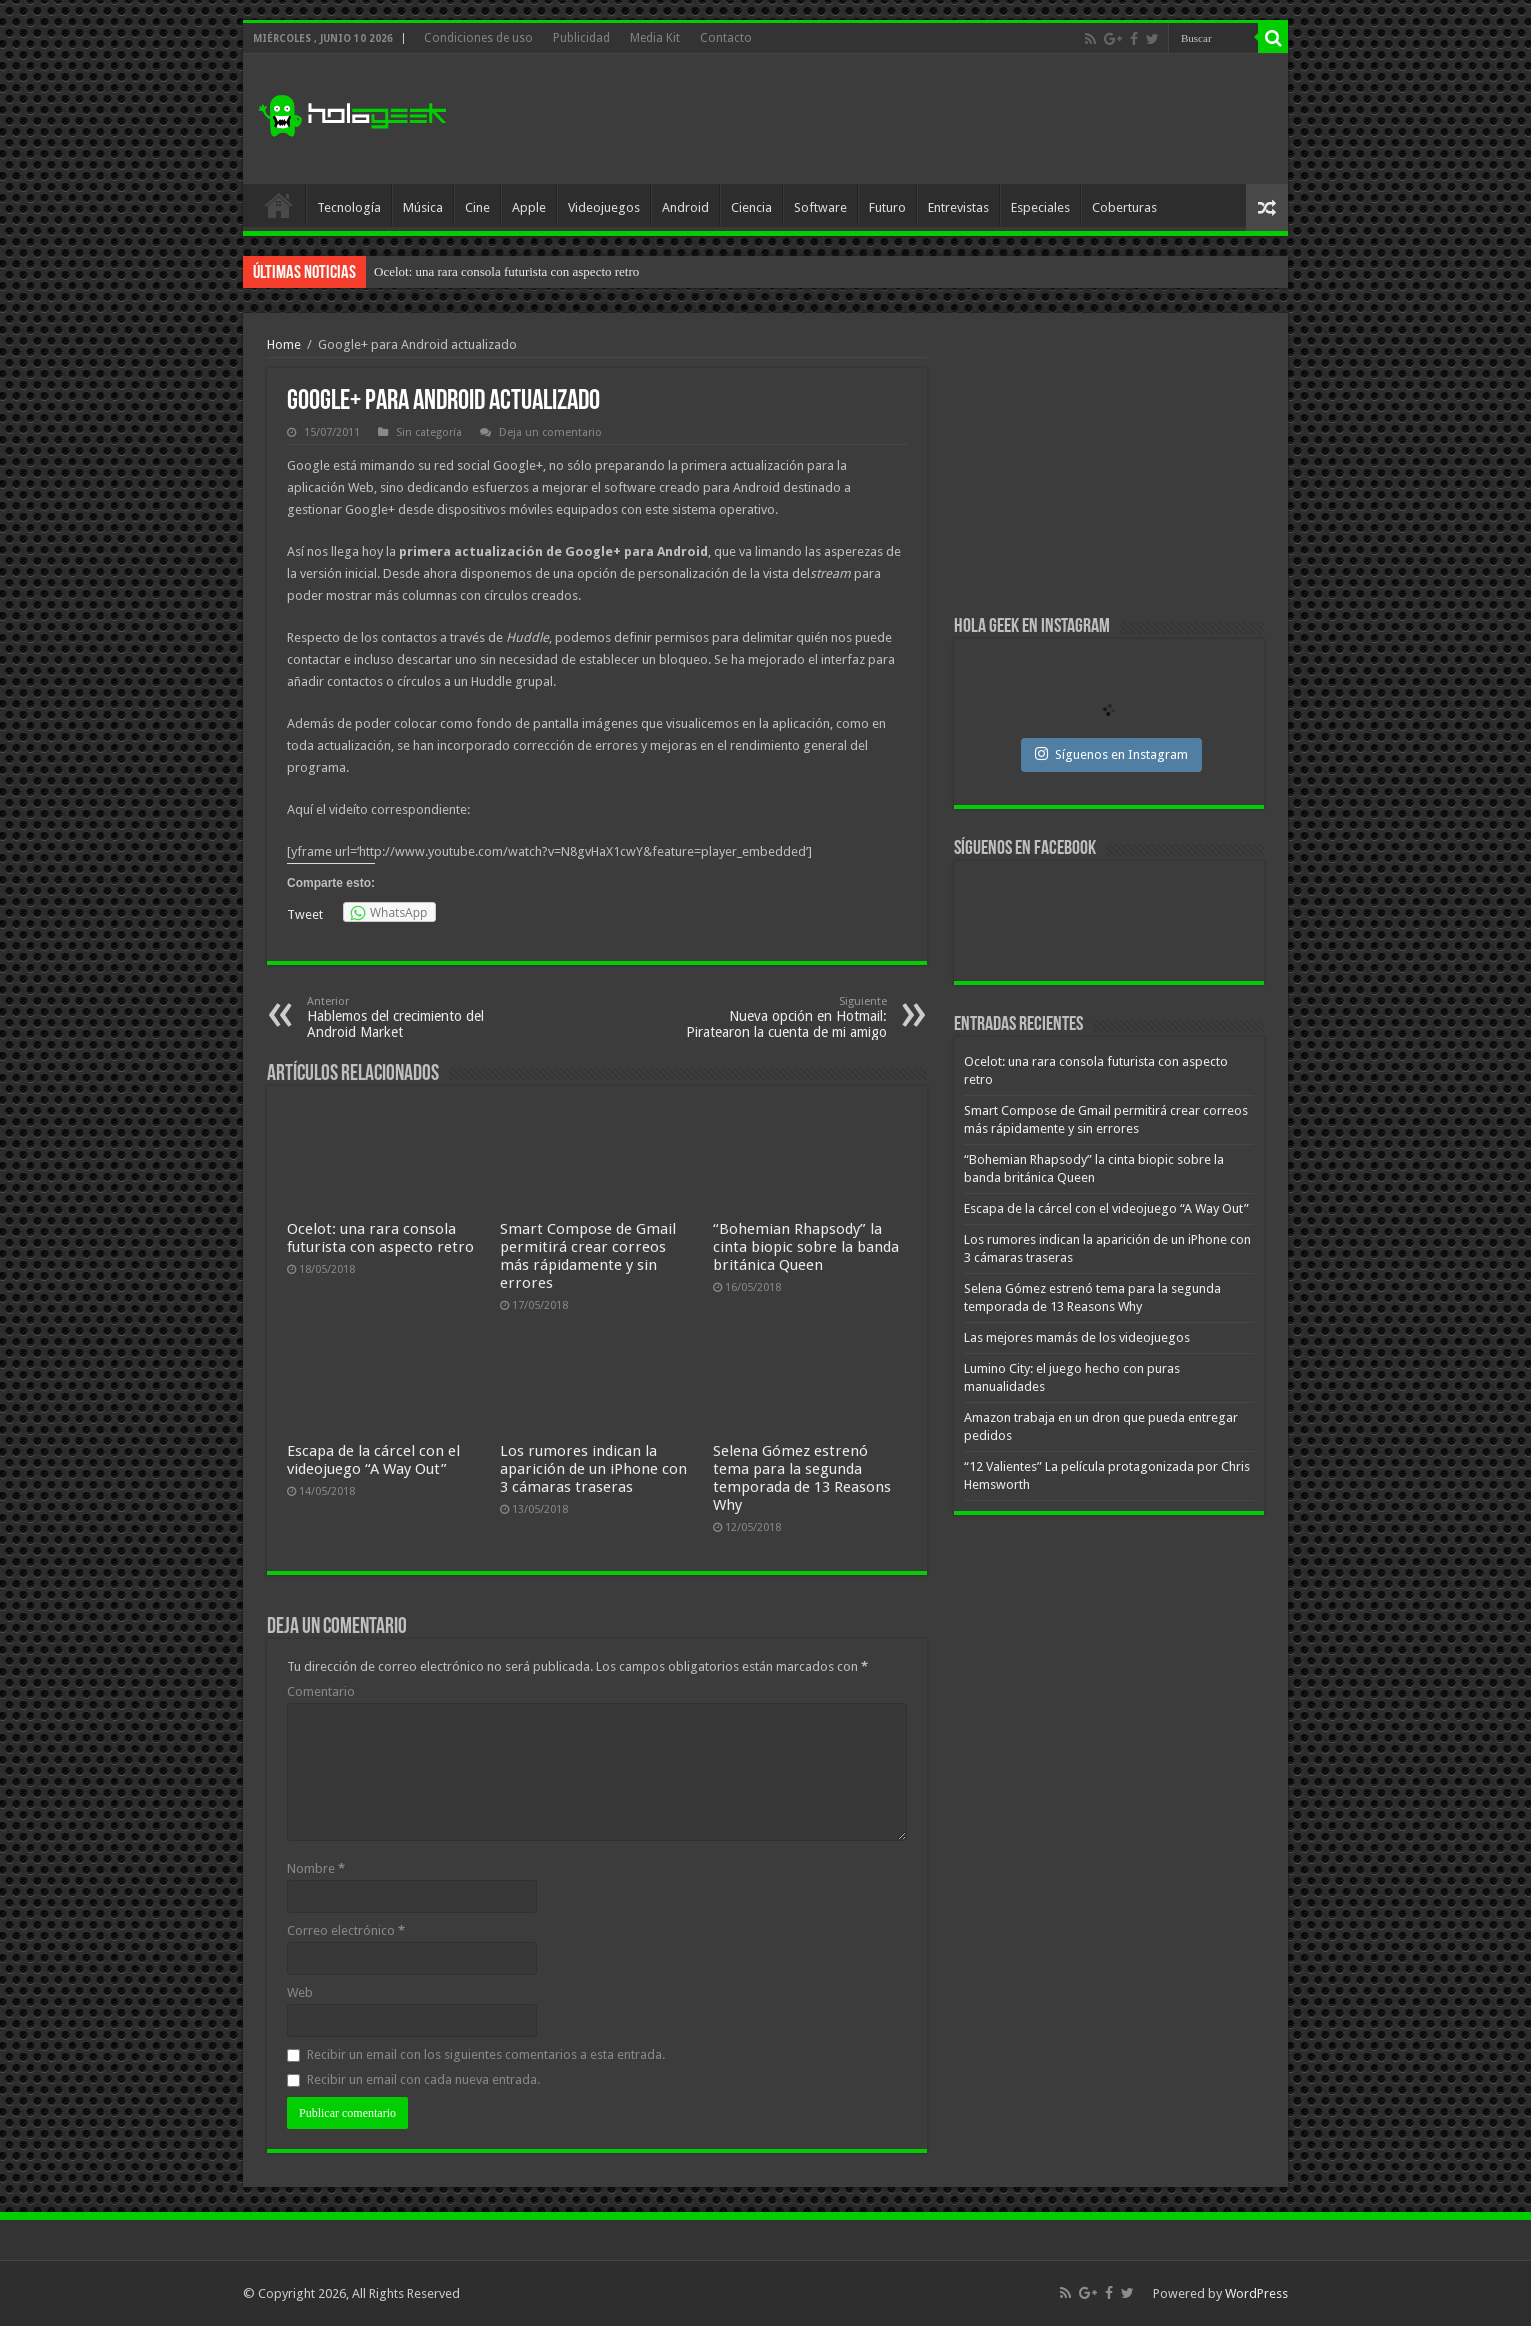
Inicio (279, 205)
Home (284, 344)
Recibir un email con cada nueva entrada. (423, 2079)
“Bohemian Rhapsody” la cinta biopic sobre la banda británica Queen (806, 1247)
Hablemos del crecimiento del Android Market (409, 1017)
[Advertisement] (909, 119)
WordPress (1256, 2293)
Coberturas (1124, 207)
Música (423, 207)
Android (685, 207)
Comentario (321, 1691)
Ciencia (751, 207)
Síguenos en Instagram (1111, 754)
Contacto (726, 38)
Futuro (887, 207)
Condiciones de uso (478, 38)
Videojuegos (604, 207)
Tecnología (349, 207)
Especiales (1040, 207)
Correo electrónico (346, 1930)
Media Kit (655, 38)
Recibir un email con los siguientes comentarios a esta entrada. (486, 2054)
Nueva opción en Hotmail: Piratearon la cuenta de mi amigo (784, 1017)
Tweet (305, 914)
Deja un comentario (550, 432)
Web (300, 1992)
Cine (477, 207)
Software (820, 207)
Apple (529, 207)
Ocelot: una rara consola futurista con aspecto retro (506, 271)
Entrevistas (958, 207)
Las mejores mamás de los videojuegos (1077, 1337)
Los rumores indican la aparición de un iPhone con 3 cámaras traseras (593, 1469)
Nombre (316, 1868)
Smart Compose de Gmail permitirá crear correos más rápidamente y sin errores (588, 1256)
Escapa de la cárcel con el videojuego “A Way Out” (373, 1460)
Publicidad (581, 38)
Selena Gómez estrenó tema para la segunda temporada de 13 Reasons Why (802, 1478)
